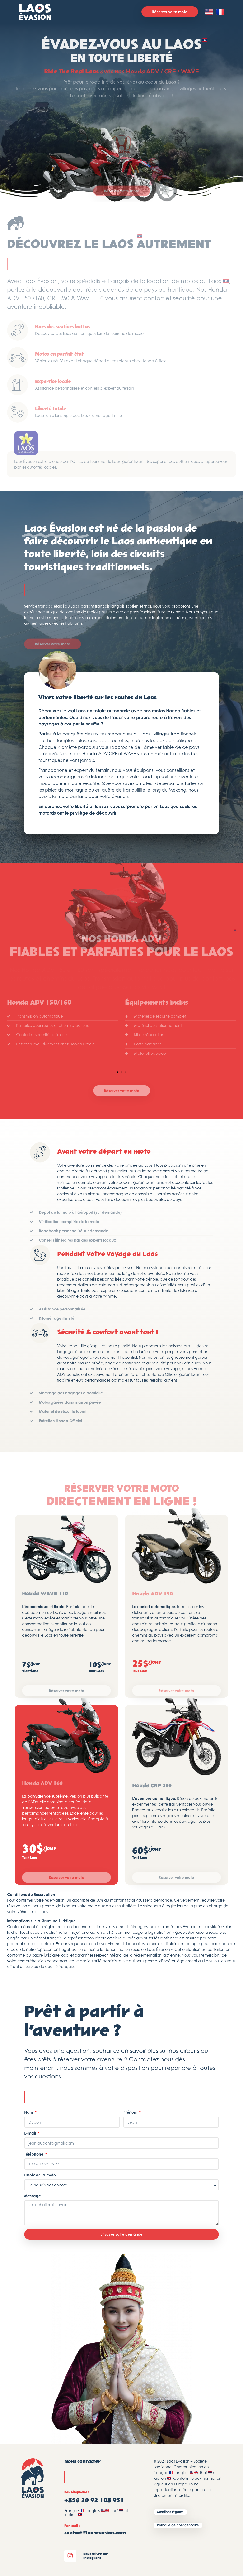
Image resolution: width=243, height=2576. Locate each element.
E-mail (30, 2133)
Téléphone (34, 2154)
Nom (29, 2112)
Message (32, 2196)
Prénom (130, 2112)
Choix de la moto (40, 2175)
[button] (117, 1072)
